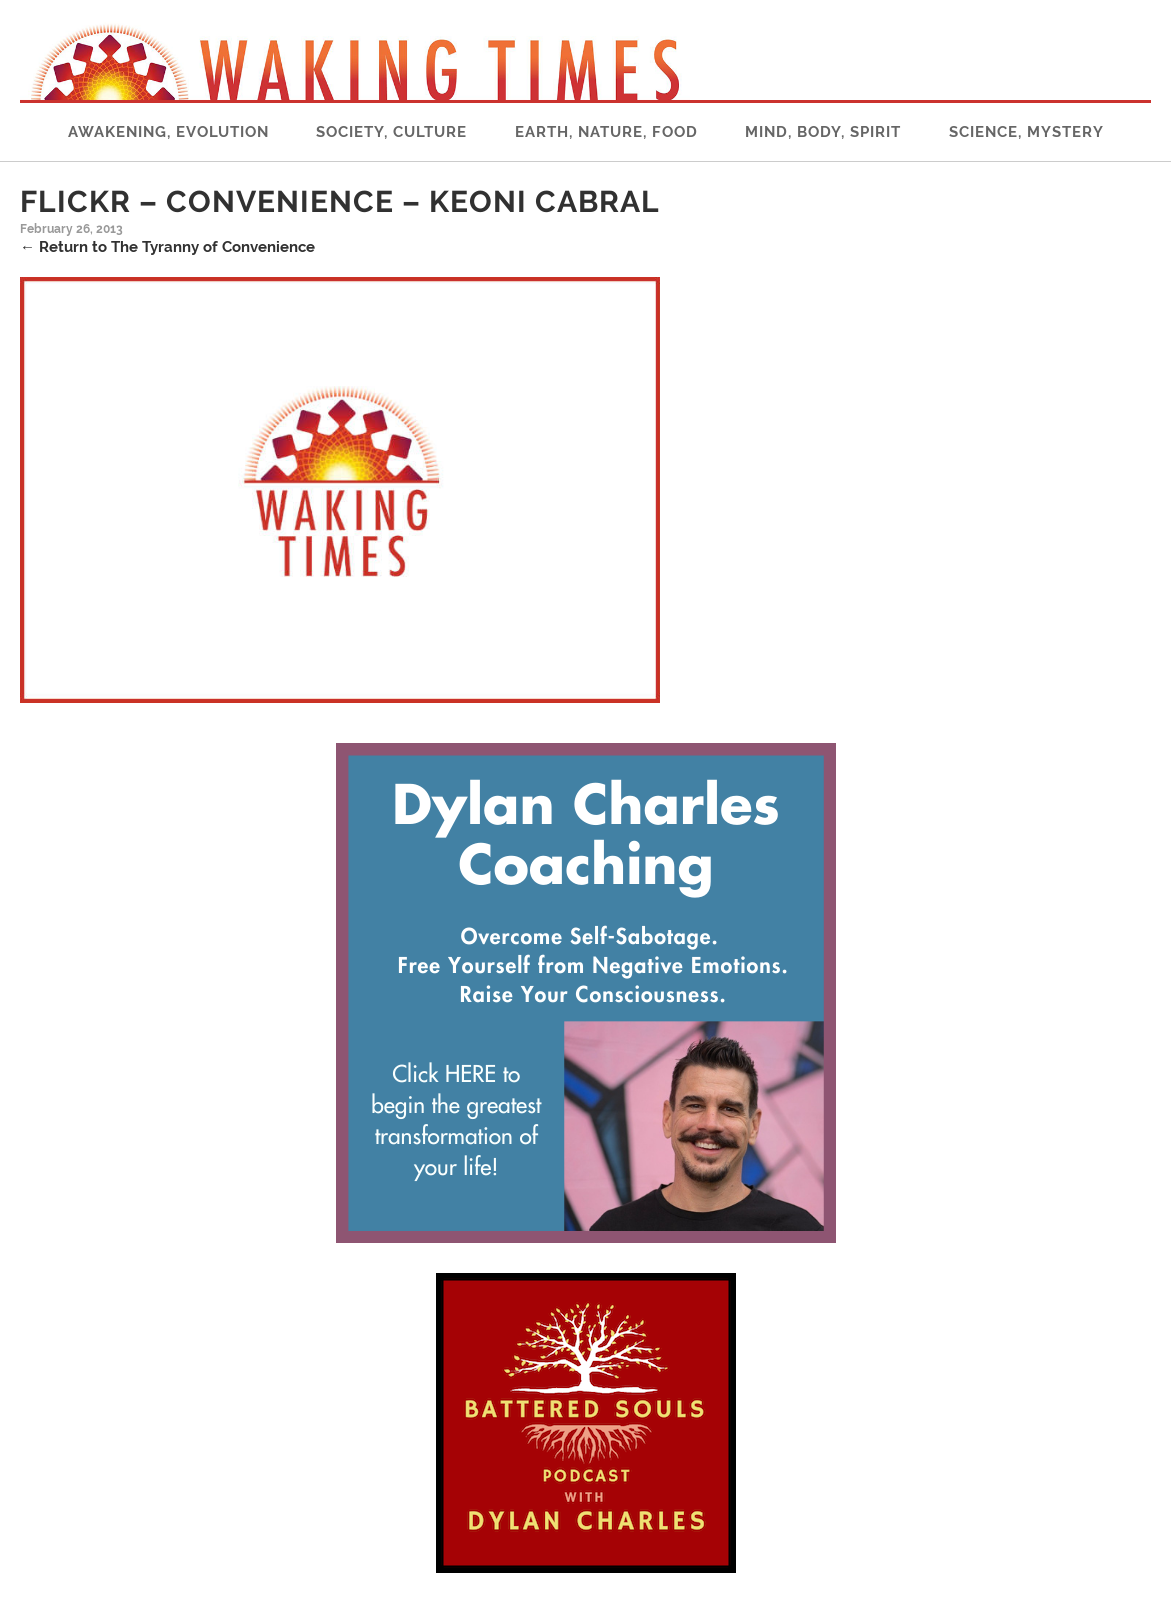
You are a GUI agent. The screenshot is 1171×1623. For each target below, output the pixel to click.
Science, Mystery (1026, 132)
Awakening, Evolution (168, 132)
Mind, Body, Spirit (823, 132)
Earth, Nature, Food (606, 132)
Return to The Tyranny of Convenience (167, 247)
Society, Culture (391, 132)
